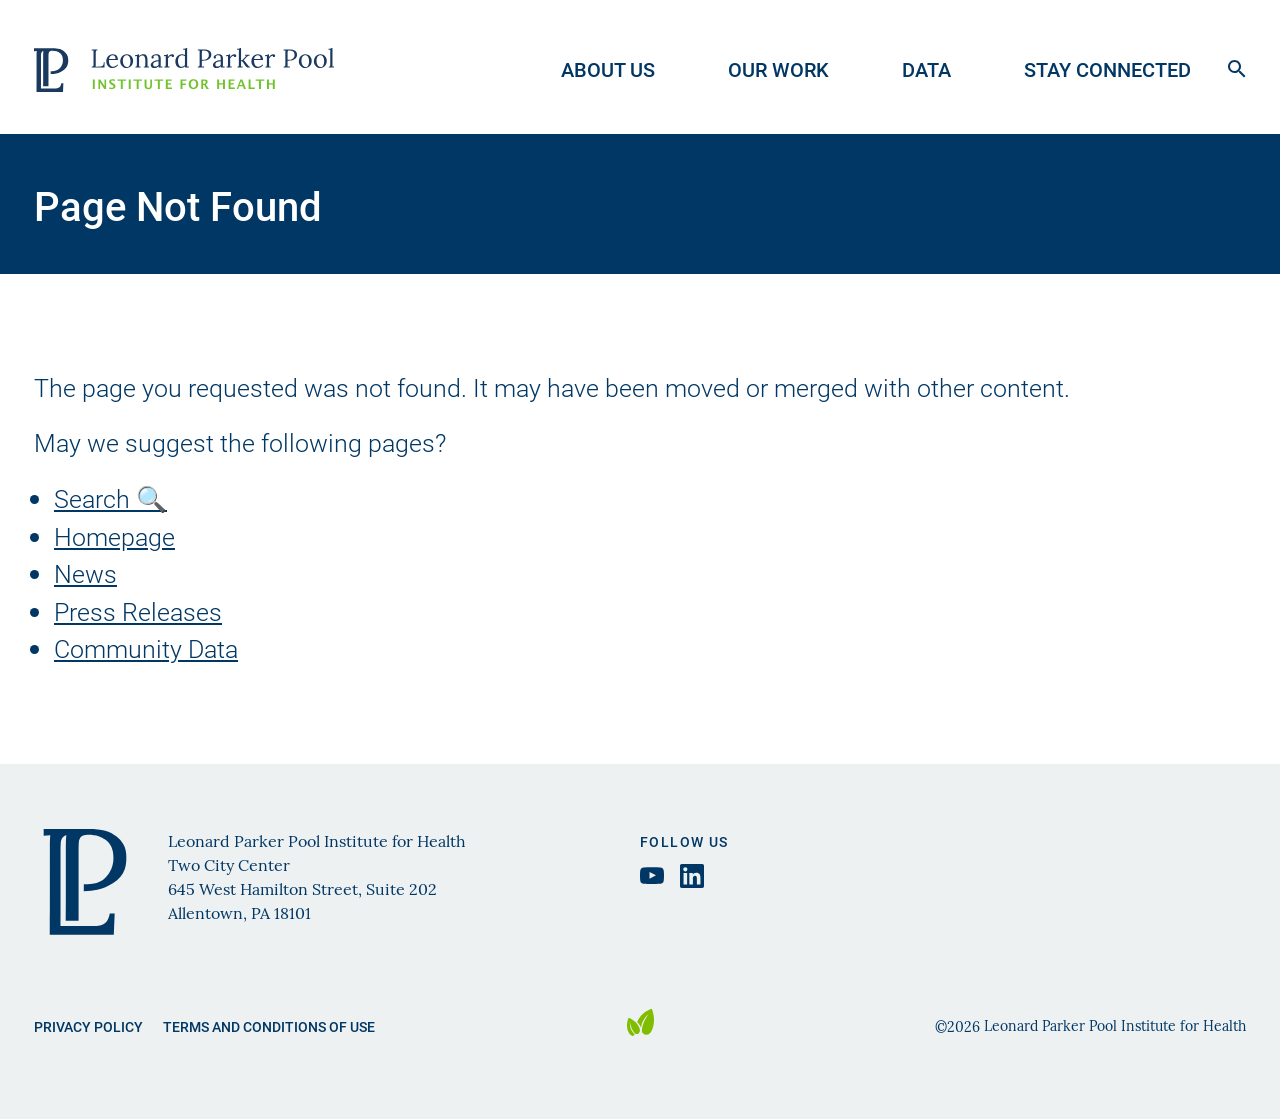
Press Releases (138, 611)
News (85, 573)
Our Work (778, 69)
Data (926, 69)
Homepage (114, 536)
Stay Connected (1107, 69)
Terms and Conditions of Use (269, 1026)
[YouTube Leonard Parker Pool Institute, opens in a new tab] (652, 875)
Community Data (146, 648)
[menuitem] (626, 66)
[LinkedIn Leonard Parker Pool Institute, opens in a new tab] (692, 876)
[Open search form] (1237, 66)
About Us (608, 69)
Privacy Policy (88, 1026)
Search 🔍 (110, 498)
